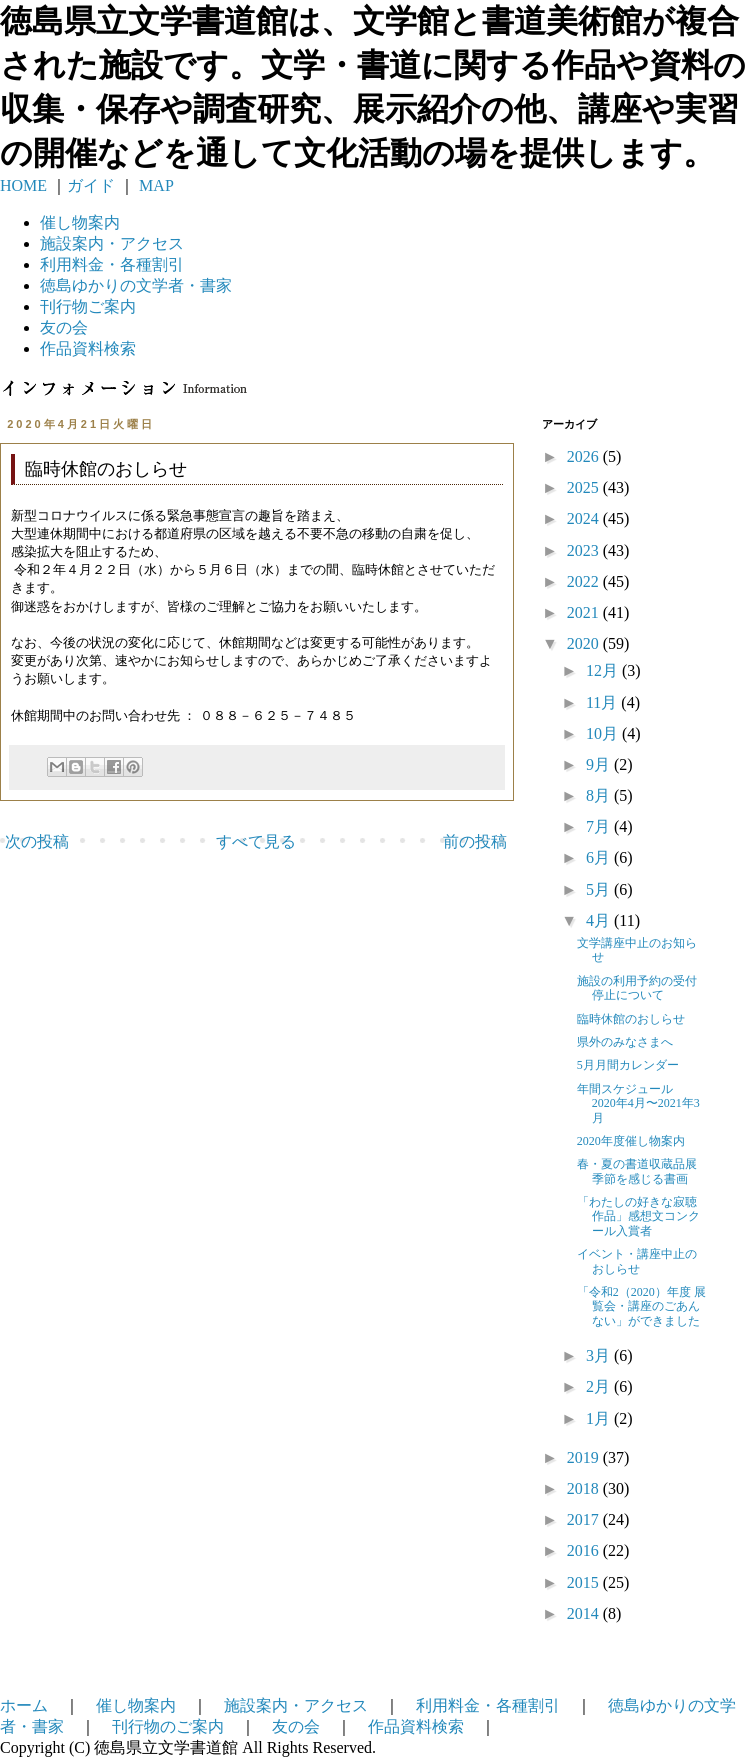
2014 (585, 1613)
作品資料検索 (88, 348)
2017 (585, 1519)
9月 (600, 764)
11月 (603, 702)
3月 (600, 1355)
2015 (585, 1582)
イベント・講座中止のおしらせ (637, 1261)
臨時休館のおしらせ (631, 1019)
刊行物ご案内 (88, 306)
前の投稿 (475, 841)
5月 (600, 889)
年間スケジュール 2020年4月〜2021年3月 (638, 1103)
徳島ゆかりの (136, 285)
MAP (154, 185)
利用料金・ (112, 264)
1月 (600, 1418)
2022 (585, 581)
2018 (585, 1488)
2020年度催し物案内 (631, 1141)
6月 (600, 857)
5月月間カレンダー (628, 1065)
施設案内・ (112, 243)
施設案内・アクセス (296, 1705)
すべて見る (256, 841)
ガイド (91, 185)
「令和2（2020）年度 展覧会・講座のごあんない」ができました (641, 1306)
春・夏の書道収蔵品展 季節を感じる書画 (643, 1171)
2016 (585, 1550)
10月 (604, 733)
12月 (604, 670)
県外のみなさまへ (625, 1042)
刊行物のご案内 (168, 1726)
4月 (600, 920)
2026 (585, 456)
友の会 (64, 327)
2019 (585, 1457)
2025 (585, 487)
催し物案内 (80, 222)
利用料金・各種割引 (488, 1705)
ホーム (24, 1705)
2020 (585, 643)
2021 (585, 612)
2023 (585, 550)
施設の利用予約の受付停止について (637, 988)
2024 (585, 518)
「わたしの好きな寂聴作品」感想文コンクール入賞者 (638, 1216)
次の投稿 (37, 841)
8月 (600, 795)
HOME (23, 185)
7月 (600, 826)
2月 (600, 1386)
